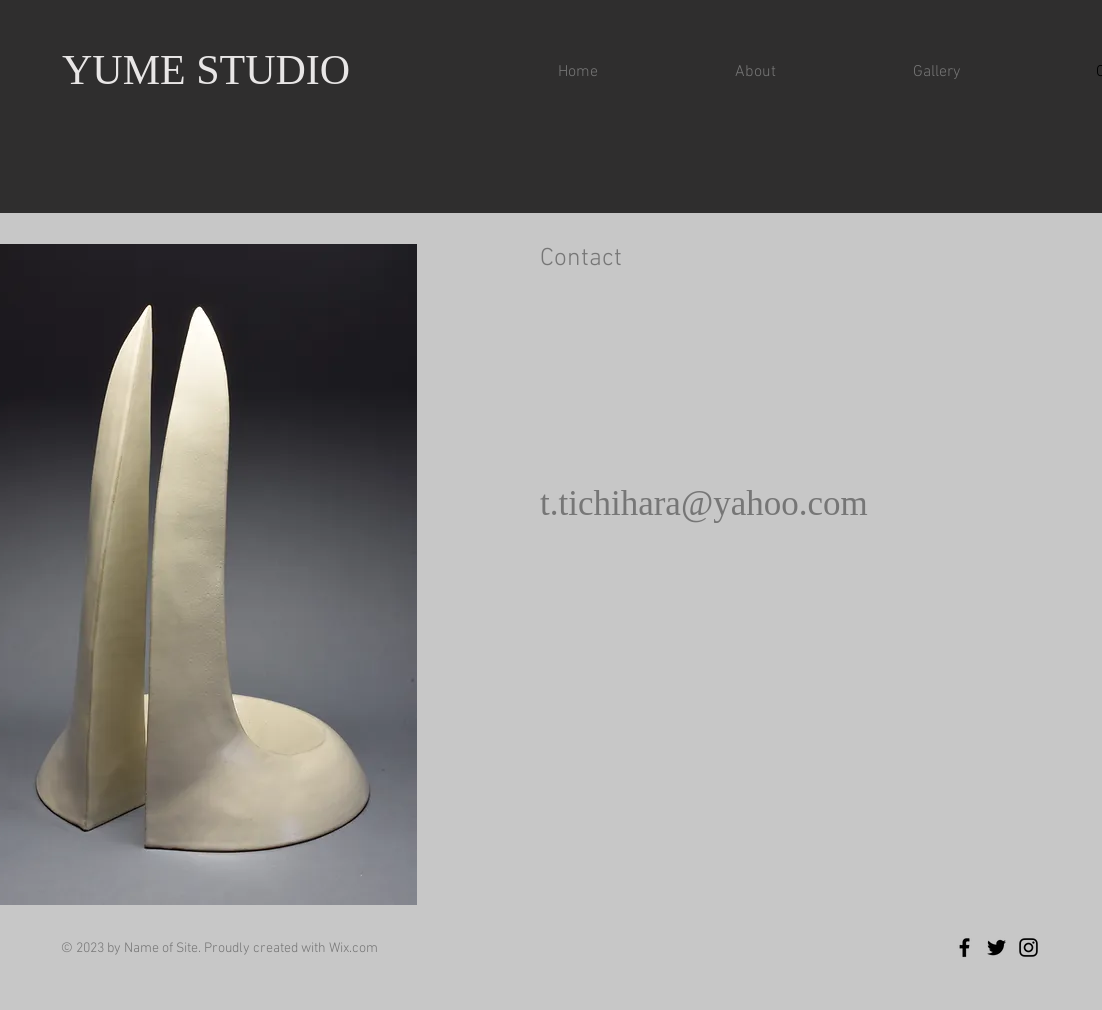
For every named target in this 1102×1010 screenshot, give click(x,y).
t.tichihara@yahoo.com (704, 503)
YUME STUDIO (206, 70)
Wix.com (353, 948)
